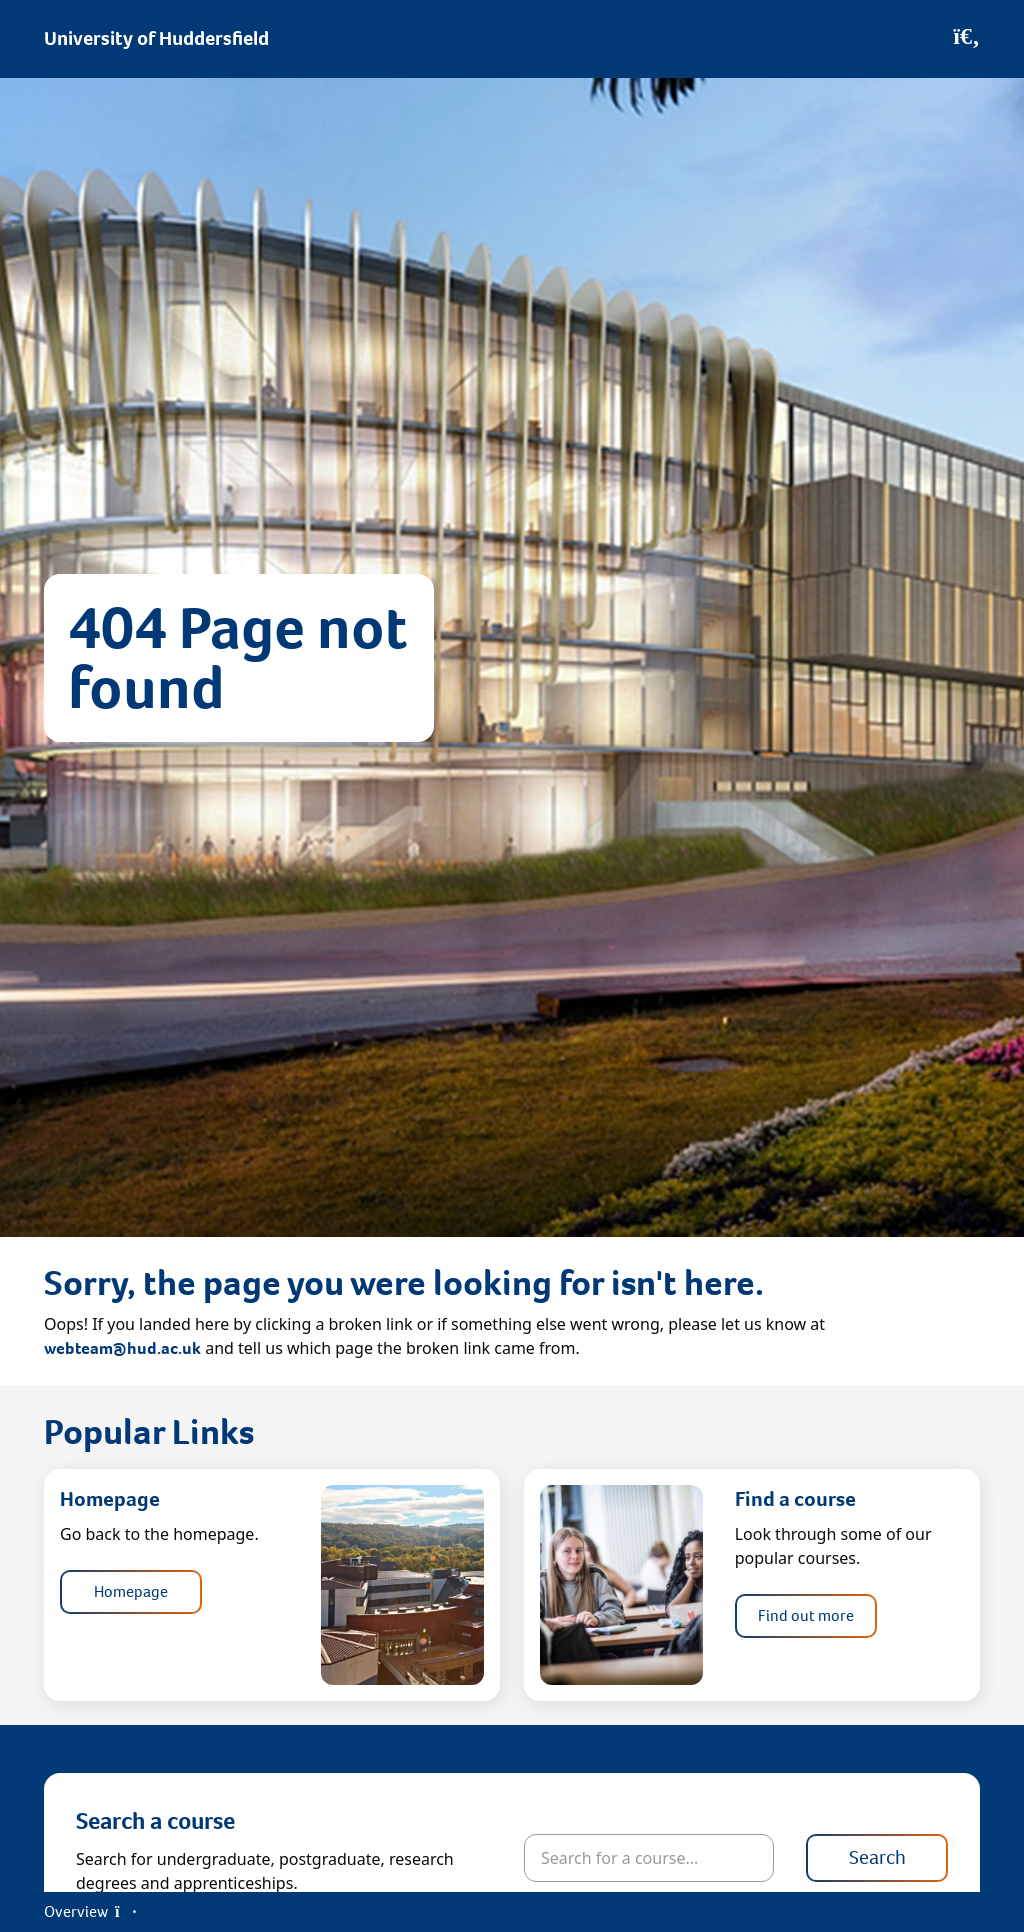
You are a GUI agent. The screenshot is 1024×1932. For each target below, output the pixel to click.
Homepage (131, 1591)
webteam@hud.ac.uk (122, 1348)
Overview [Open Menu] (90, 1911)
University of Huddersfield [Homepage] (156, 38)
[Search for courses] (649, 1858)
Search (877, 1857)
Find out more (806, 1615)
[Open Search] (966, 39)
